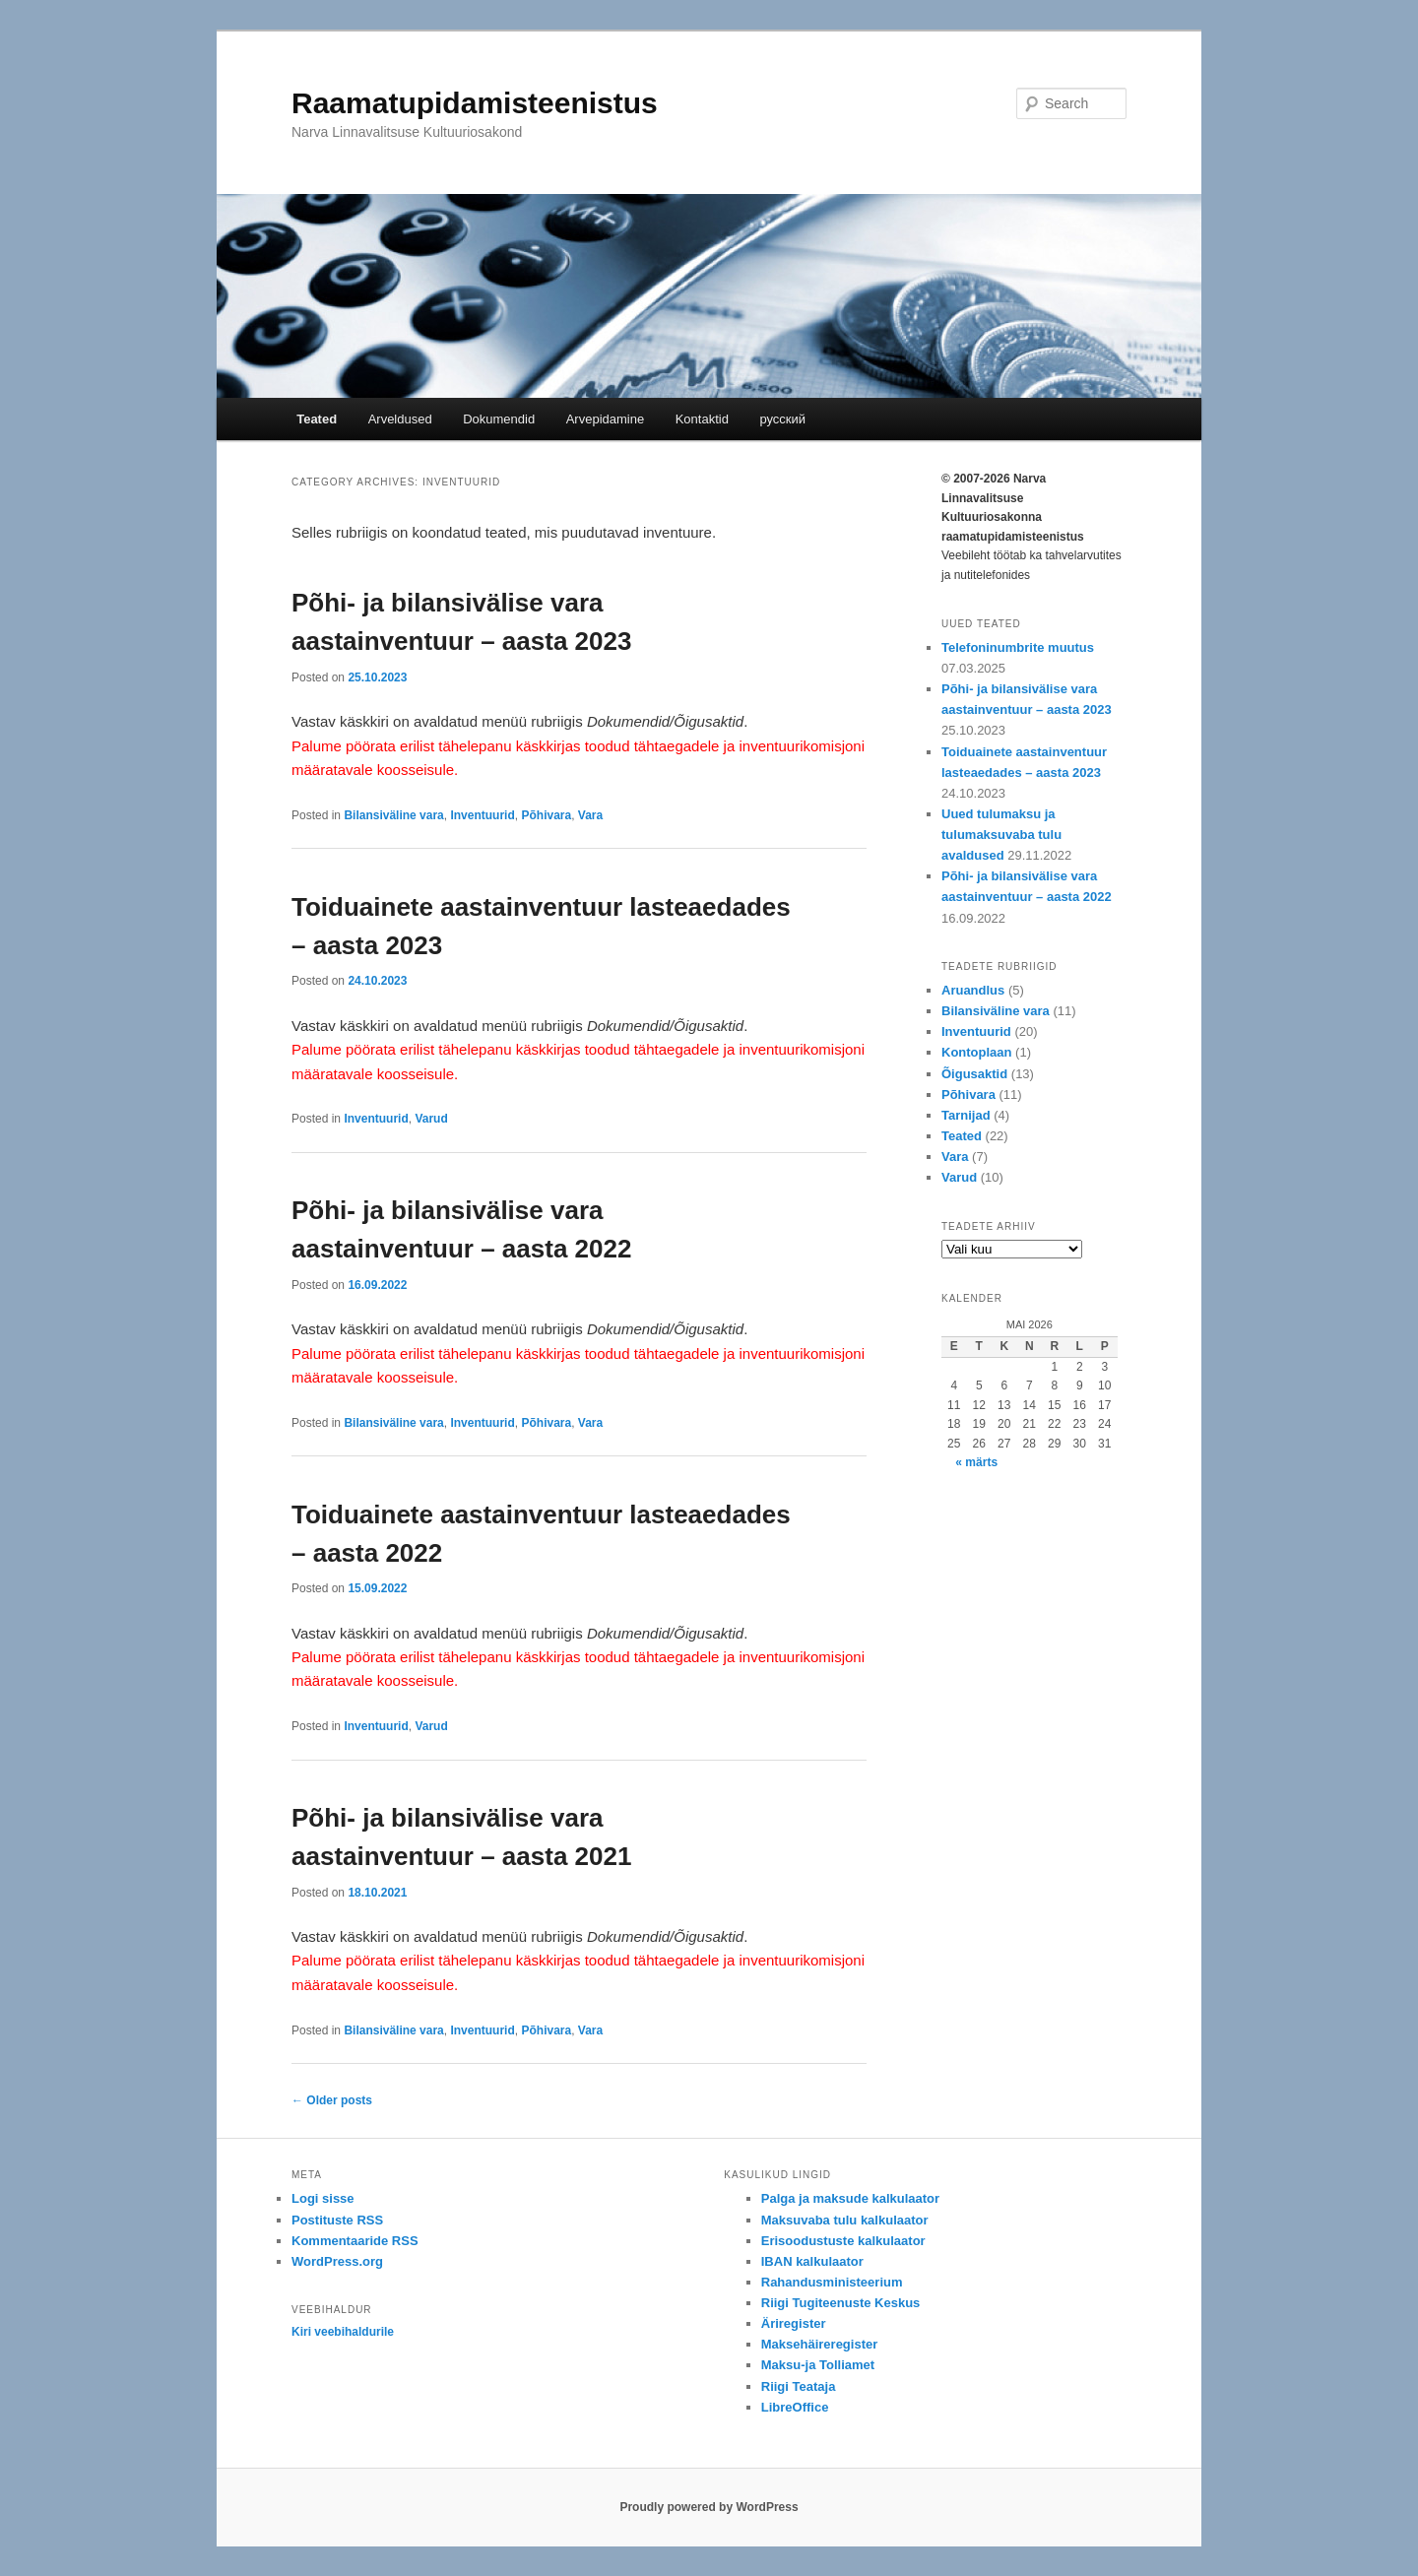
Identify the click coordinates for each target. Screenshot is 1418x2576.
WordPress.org (337, 2261)
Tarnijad (966, 1115)
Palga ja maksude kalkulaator (850, 2198)
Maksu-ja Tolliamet (817, 2364)
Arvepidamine (605, 419)
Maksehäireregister (819, 2344)
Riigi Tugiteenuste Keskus (841, 2302)
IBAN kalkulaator (812, 2261)
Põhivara (546, 815)
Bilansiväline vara (393, 815)
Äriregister (793, 2323)
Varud (431, 1119)
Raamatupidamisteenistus (474, 103)
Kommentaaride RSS (355, 2240)
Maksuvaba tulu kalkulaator (845, 2220)
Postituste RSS (337, 2220)
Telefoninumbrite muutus (1017, 647)
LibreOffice (795, 2407)
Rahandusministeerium (832, 2282)
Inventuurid (482, 815)
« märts (976, 1462)
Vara (590, 815)
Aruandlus (972, 990)
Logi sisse (322, 2198)
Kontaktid (702, 419)
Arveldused (400, 419)
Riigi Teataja (798, 2386)
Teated (316, 419)
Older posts (331, 2100)
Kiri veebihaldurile (342, 2332)
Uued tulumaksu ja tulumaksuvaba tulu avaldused (1001, 834)
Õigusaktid (974, 1073)
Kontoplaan (976, 1052)
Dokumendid (499, 419)
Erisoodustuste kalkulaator (843, 2240)
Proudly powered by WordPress (708, 2507)
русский (782, 419)
